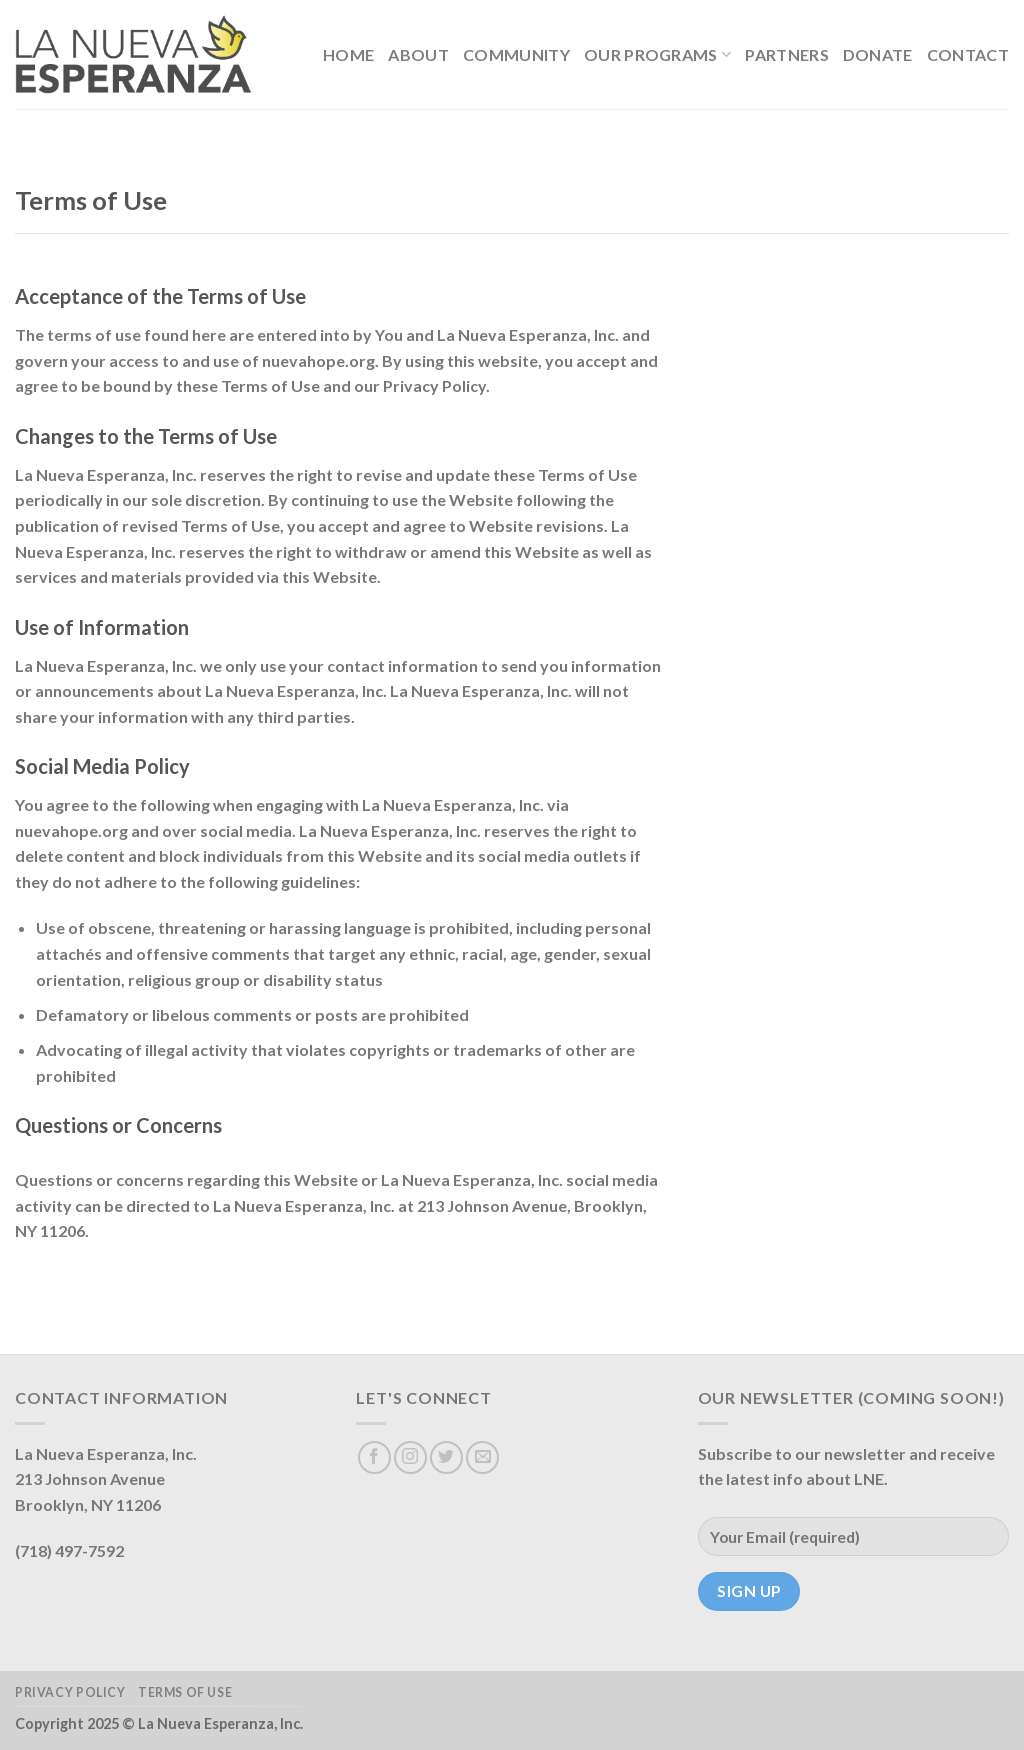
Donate (878, 54)
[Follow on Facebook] (374, 1457)
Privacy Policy (70, 1692)
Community (516, 54)
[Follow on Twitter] (446, 1457)
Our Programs (657, 54)
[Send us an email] (482, 1457)
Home (348, 54)
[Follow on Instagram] (410, 1457)
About (418, 54)
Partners (787, 54)
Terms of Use (185, 1692)
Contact (968, 54)
